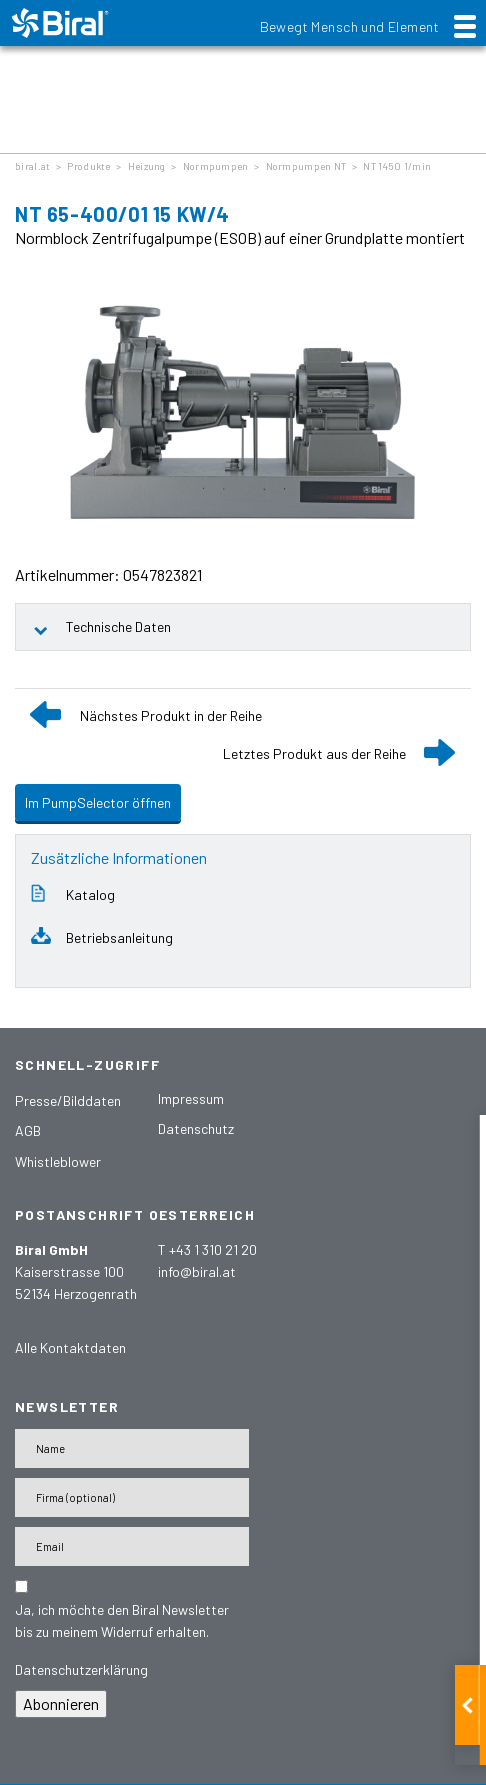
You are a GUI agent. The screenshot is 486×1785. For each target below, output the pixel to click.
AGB (28, 1130)
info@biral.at (197, 1271)
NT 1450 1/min (397, 166)
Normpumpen (216, 166)
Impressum (191, 1098)
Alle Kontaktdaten (70, 1347)
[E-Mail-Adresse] (132, 1546)
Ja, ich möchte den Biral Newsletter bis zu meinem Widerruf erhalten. (122, 1620)
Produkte (88, 166)
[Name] (132, 1448)
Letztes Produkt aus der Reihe (314, 753)
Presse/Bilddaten (68, 1100)
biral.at (32, 166)
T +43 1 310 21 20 (207, 1249)
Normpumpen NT (306, 166)
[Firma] (132, 1497)
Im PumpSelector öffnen (98, 802)
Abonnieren (61, 1703)
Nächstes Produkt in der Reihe (171, 715)
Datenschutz (196, 1128)
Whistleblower (58, 1161)
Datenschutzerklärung (81, 1669)
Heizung (147, 166)
